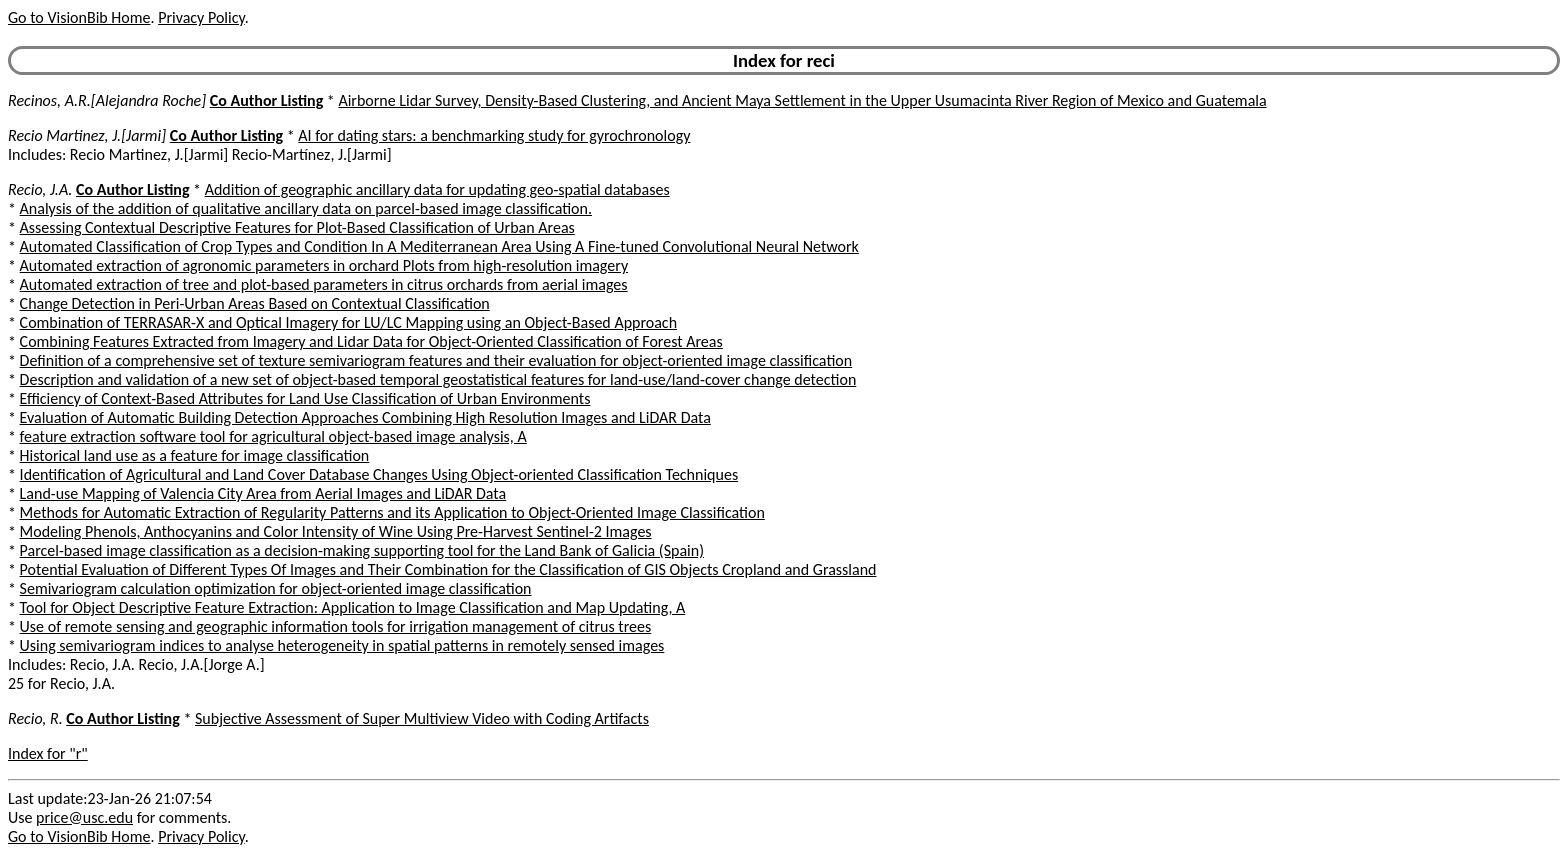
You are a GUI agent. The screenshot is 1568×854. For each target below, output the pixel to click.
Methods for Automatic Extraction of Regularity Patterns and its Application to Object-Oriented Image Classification (392, 512)
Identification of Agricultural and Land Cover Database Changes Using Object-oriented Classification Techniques (379, 474)
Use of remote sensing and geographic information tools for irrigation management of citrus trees (336, 626)
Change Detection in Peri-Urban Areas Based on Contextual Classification (255, 303)
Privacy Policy (201, 17)
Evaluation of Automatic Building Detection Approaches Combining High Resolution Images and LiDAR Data (365, 417)
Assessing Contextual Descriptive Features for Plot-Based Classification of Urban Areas (297, 227)
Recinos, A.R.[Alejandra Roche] (107, 100)
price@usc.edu (84, 817)
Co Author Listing (266, 100)
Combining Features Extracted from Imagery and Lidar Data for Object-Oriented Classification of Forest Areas (371, 341)
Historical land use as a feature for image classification (195, 455)
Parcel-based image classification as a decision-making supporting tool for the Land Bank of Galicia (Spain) (362, 550)
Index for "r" (48, 753)
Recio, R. (35, 718)
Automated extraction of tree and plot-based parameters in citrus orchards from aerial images (324, 284)
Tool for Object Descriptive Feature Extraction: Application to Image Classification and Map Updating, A (353, 607)
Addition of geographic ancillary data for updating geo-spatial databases (437, 189)
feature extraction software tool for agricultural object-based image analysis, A (273, 436)
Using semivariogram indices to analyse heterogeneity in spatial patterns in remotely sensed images (342, 645)
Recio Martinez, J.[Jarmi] (87, 135)
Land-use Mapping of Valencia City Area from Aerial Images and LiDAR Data (263, 493)
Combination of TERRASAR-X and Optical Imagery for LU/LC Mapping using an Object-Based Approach (348, 322)
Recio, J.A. (40, 189)
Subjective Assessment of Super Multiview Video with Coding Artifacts (422, 718)
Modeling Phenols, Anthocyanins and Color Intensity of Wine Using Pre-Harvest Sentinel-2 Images (336, 531)
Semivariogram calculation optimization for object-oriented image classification (276, 588)
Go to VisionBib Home (79, 17)
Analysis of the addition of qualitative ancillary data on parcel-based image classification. (306, 208)
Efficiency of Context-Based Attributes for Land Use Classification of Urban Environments (305, 398)
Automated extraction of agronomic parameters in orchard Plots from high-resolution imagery (324, 265)
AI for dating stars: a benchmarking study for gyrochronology (494, 135)
